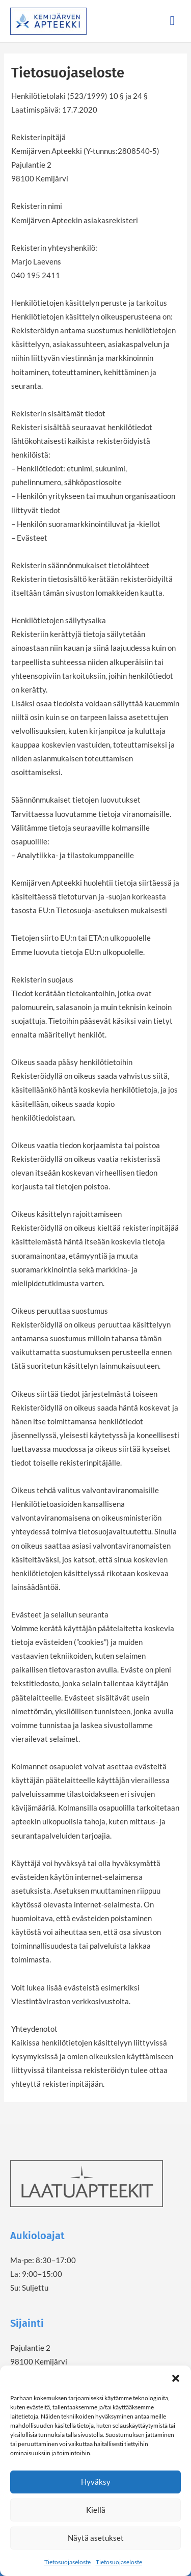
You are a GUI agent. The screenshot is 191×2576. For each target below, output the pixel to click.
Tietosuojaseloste (67, 2562)
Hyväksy (96, 2481)
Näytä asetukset (96, 2537)
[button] (176, 2378)
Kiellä (95, 2509)
